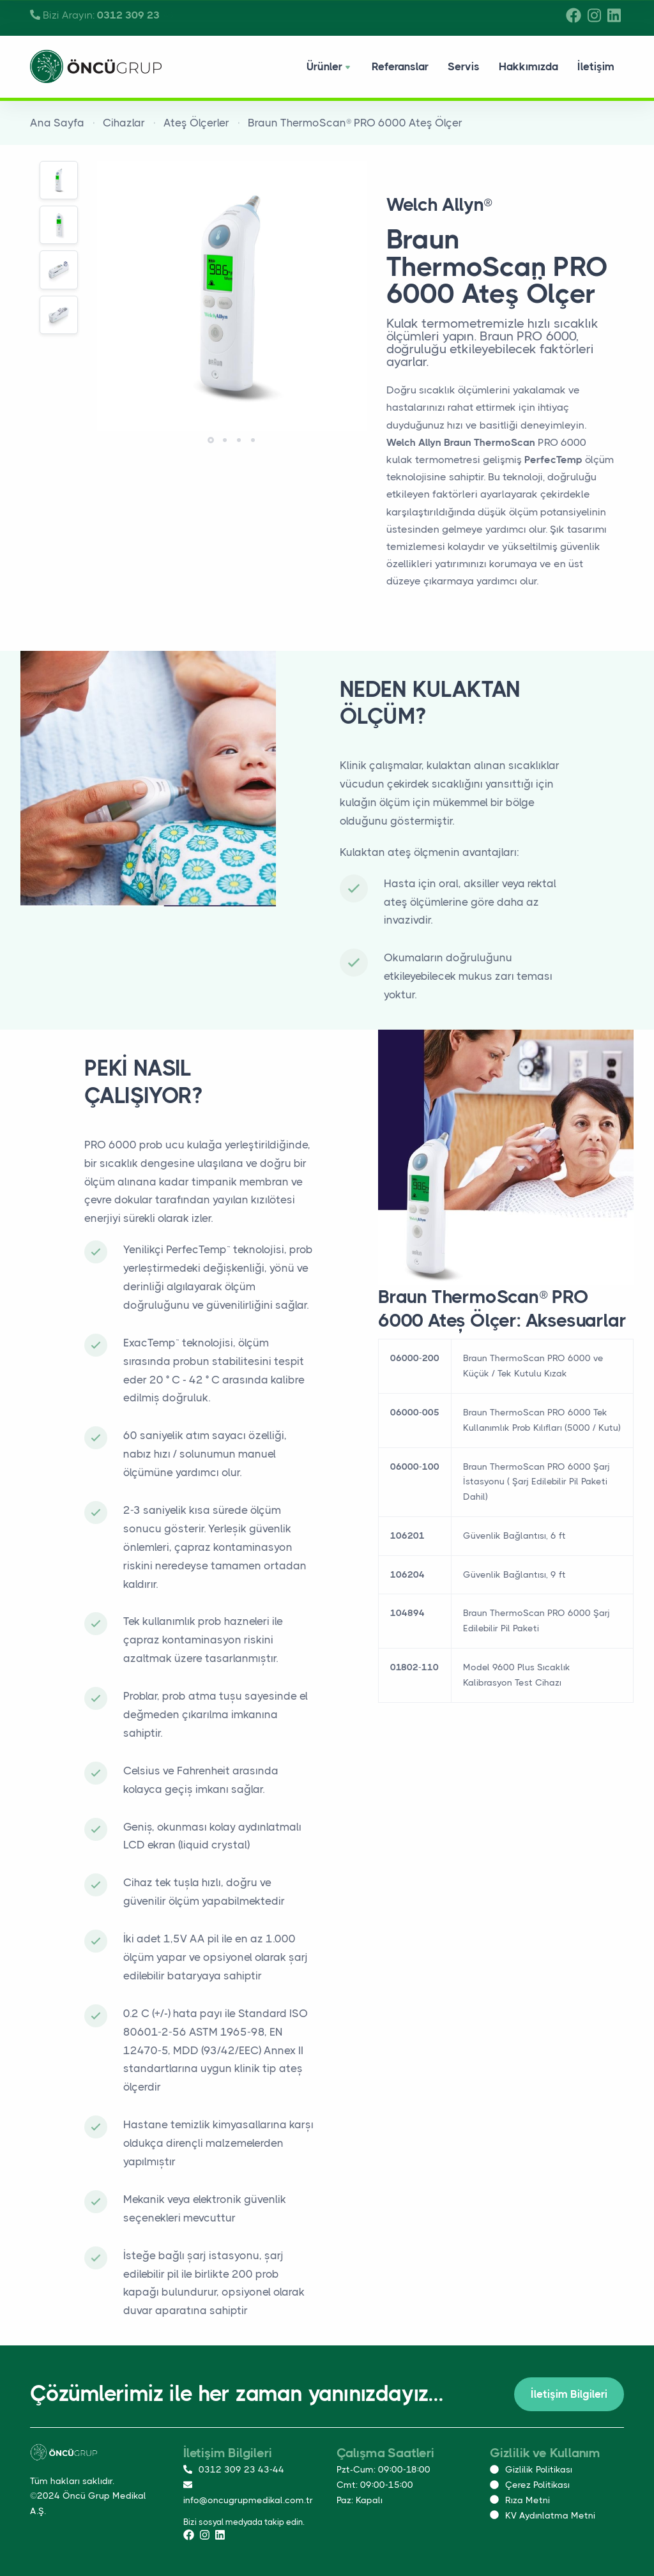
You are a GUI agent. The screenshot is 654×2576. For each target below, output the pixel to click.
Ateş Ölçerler (196, 122)
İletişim (595, 66)
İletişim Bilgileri (569, 2394)
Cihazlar (124, 122)
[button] (211, 440)
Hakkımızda (528, 66)
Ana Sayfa (57, 122)
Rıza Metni (520, 2500)
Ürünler (330, 67)
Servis (464, 66)
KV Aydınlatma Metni (542, 2515)
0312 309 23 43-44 (233, 2469)
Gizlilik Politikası (531, 2469)
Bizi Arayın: (102, 15)
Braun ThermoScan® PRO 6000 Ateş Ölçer (355, 122)
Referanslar (400, 66)
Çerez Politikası (530, 2485)
